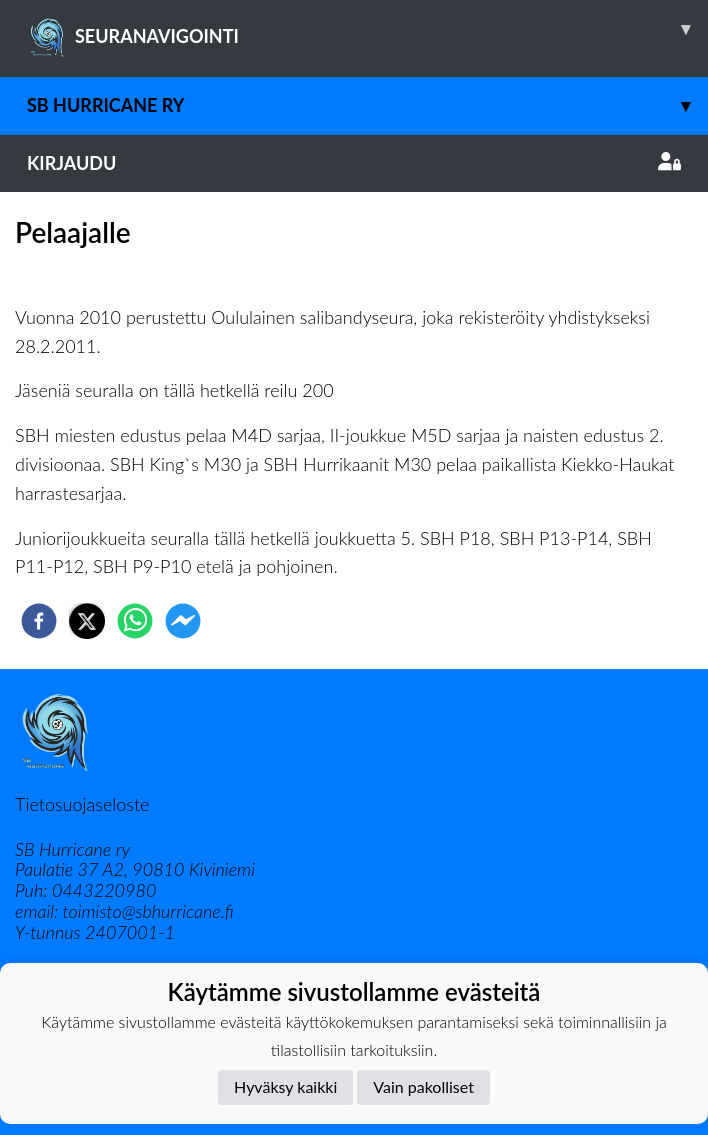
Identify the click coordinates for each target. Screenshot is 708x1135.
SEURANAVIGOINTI (367, 29)
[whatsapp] (135, 621)
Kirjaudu (354, 163)
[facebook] (39, 621)
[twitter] (87, 621)
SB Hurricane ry (367, 105)
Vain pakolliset (423, 1086)
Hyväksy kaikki (285, 1086)
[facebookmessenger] (183, 621)
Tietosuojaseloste (82, 804)
